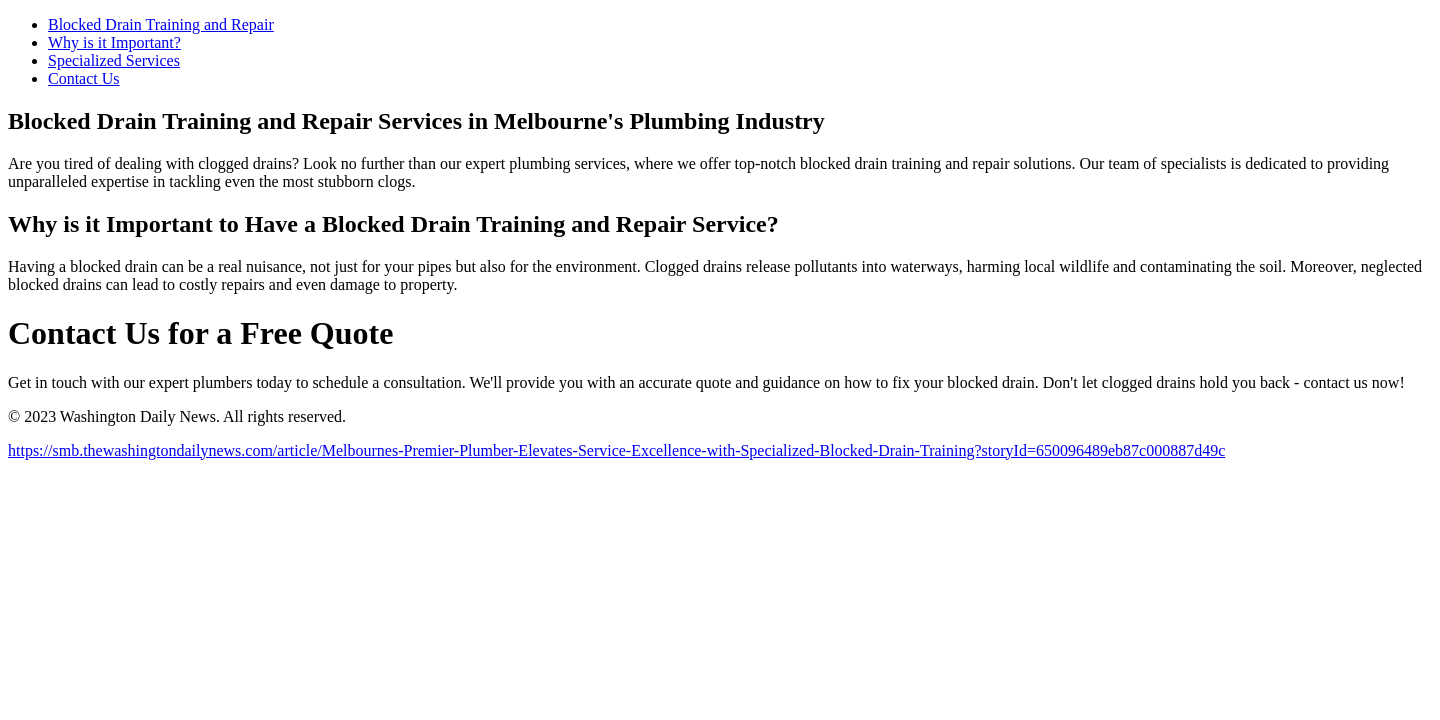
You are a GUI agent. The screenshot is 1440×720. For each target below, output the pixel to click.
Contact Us (84, 78)
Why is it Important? (114, 42)
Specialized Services (114, 60)
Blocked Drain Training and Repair (161, 24)
